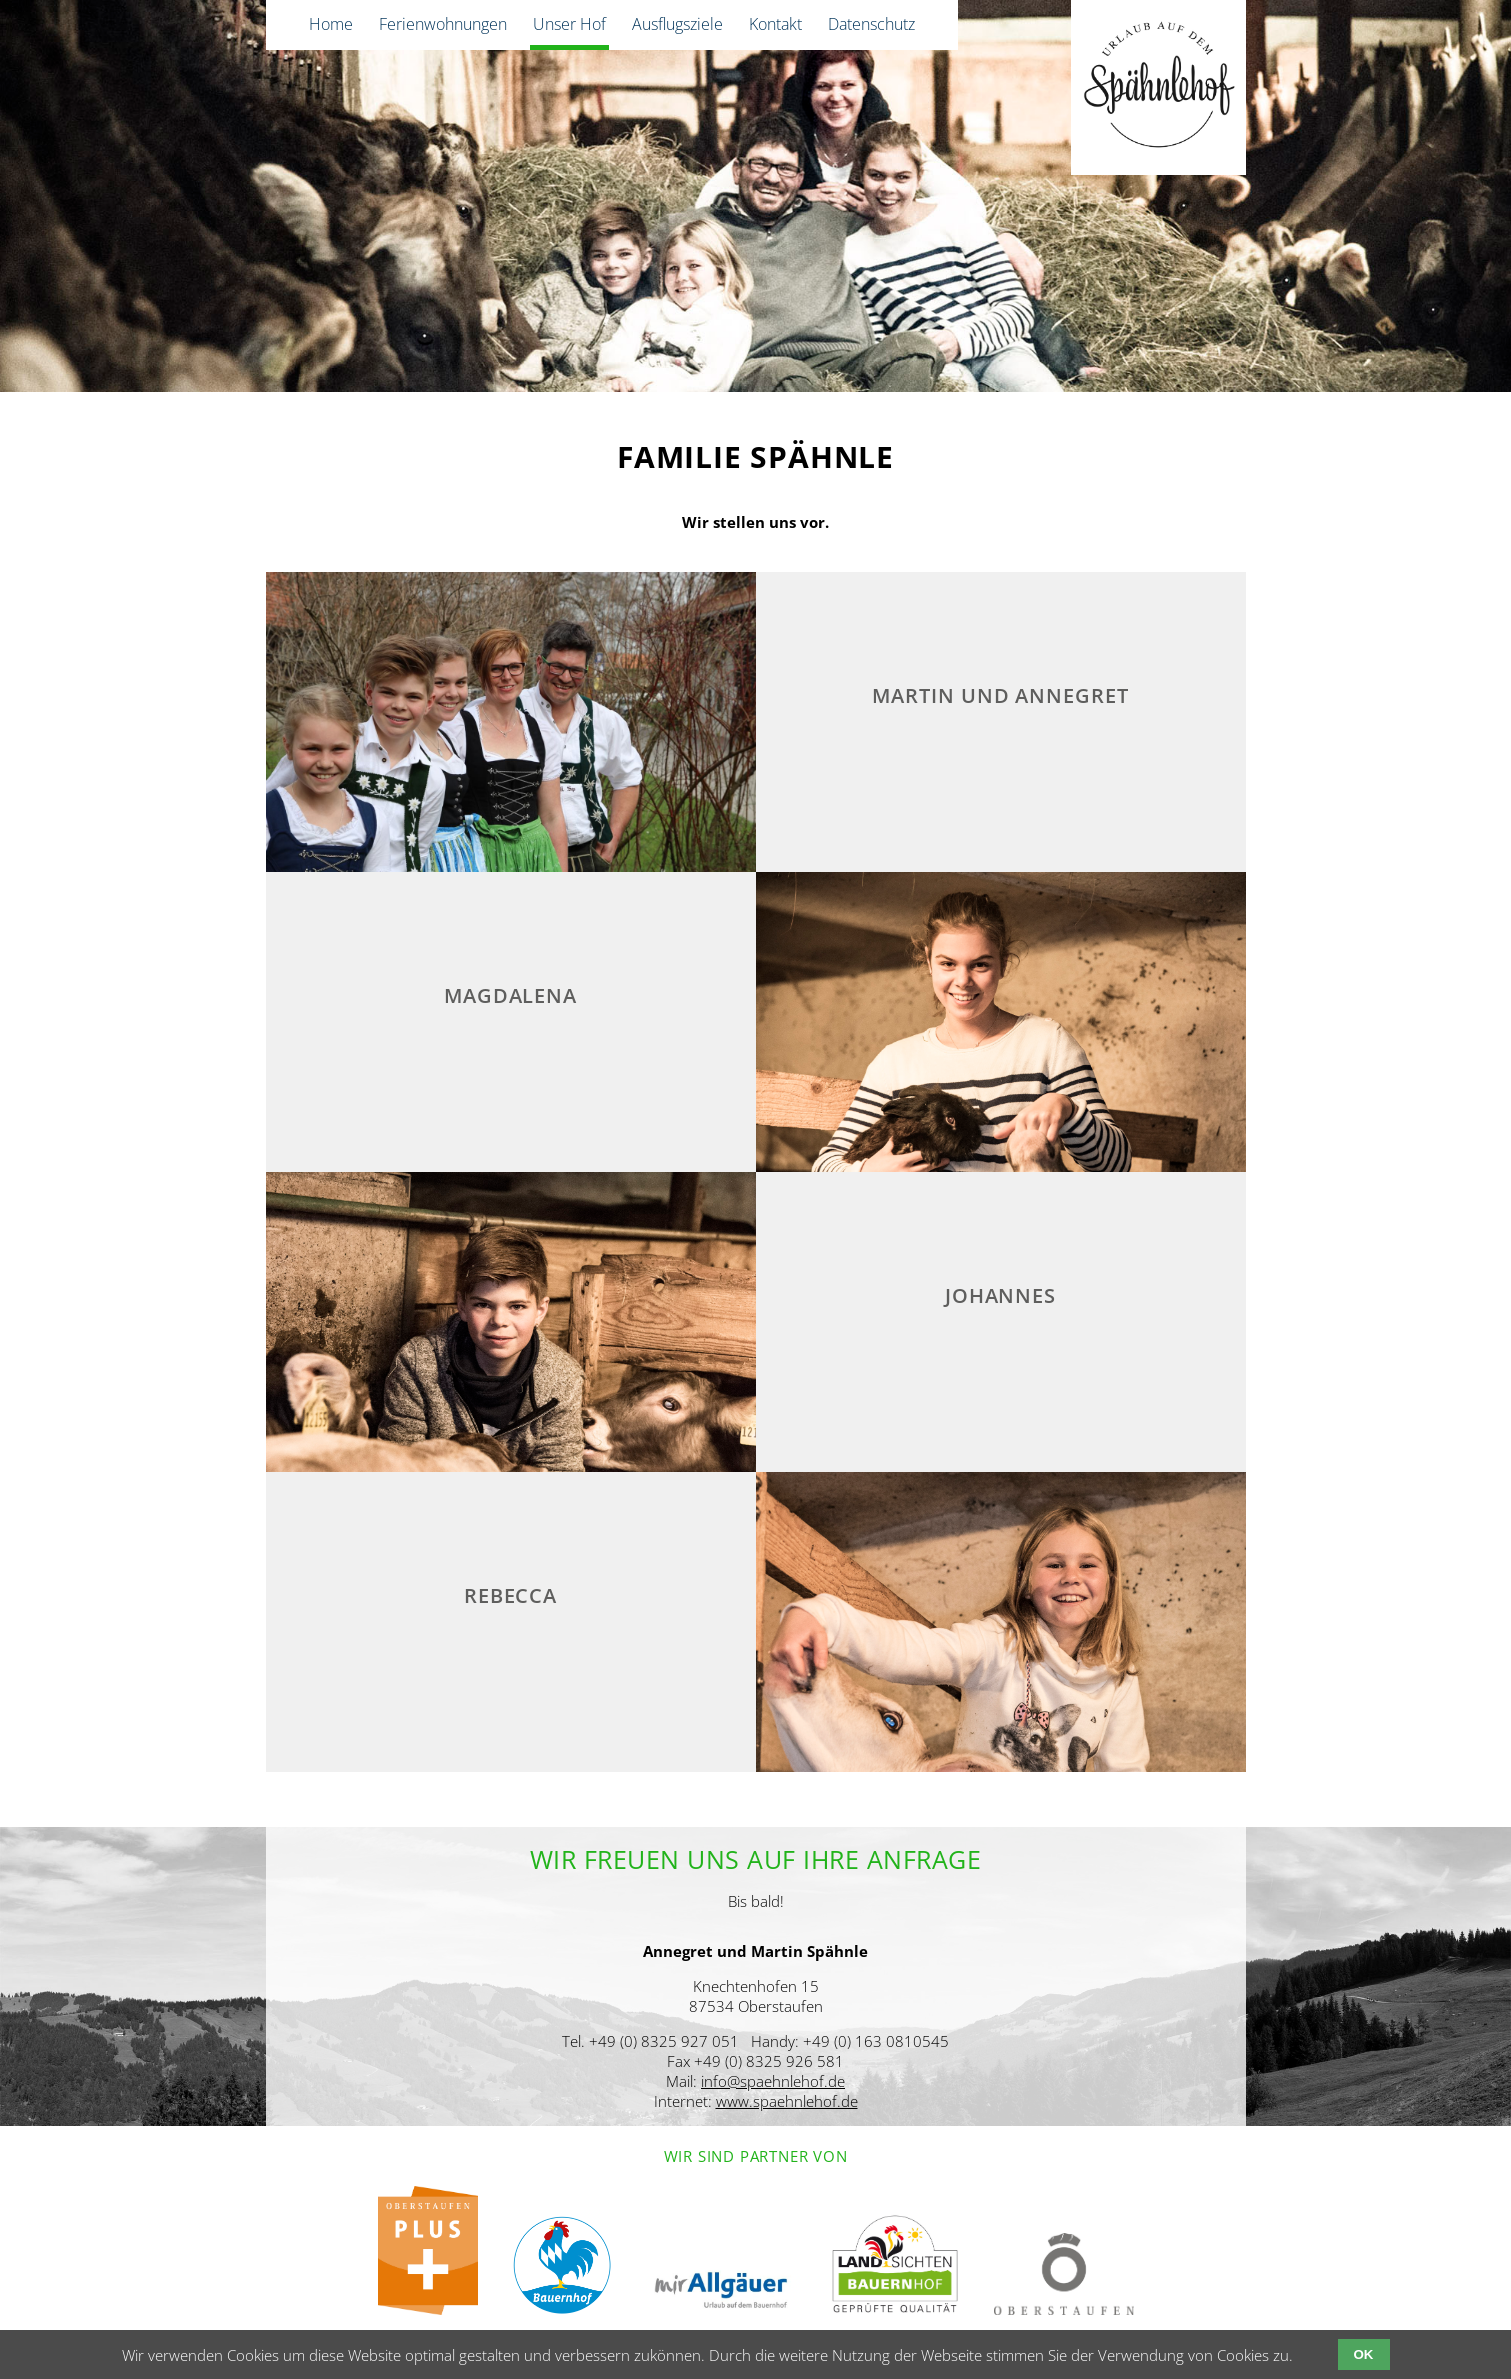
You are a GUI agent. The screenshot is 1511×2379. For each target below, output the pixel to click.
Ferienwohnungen (443, 24)
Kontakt (775, 24)
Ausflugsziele (677, 24)
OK (1364, 2354)
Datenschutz (871, 24)
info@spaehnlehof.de (773, 2081)
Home (331, 24)
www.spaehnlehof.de (787, 2101)
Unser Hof (569, 24)
